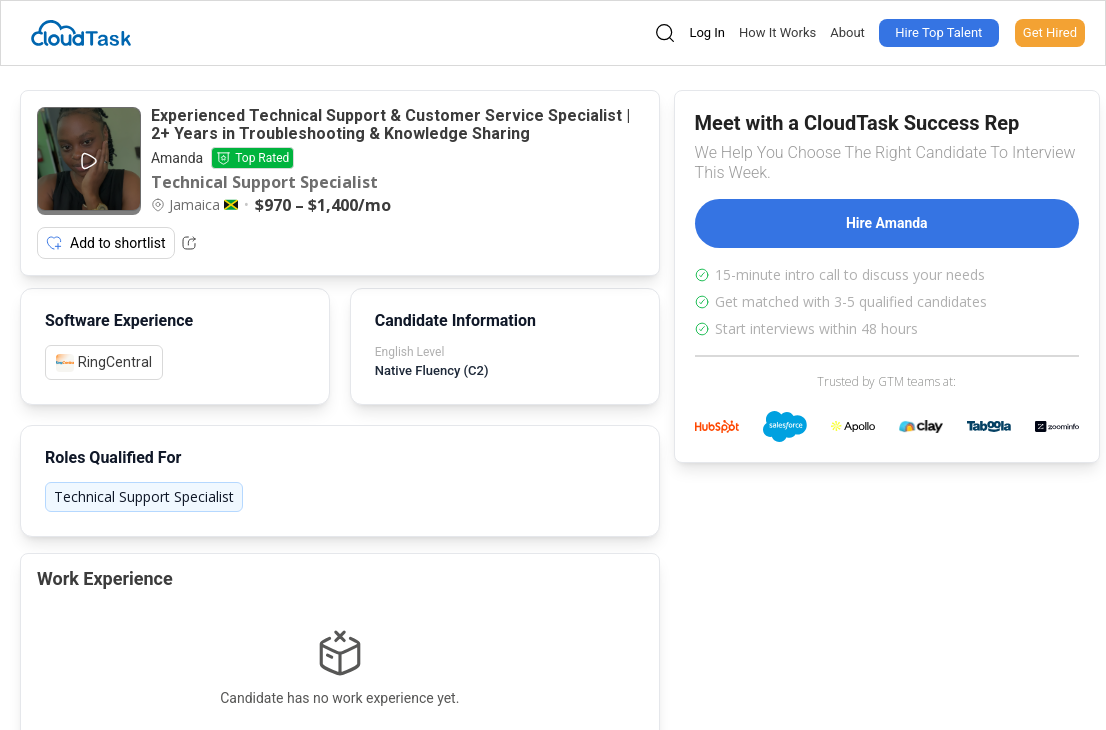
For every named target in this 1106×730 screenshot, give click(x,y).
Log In (707, 32)
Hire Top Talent (938, 32)
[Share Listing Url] (189, 243)
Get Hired (1050, 32)
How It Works (777, 32)
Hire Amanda (887, 223)
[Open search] (665, 33)
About (847, 32)
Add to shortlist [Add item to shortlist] (106, 243)
